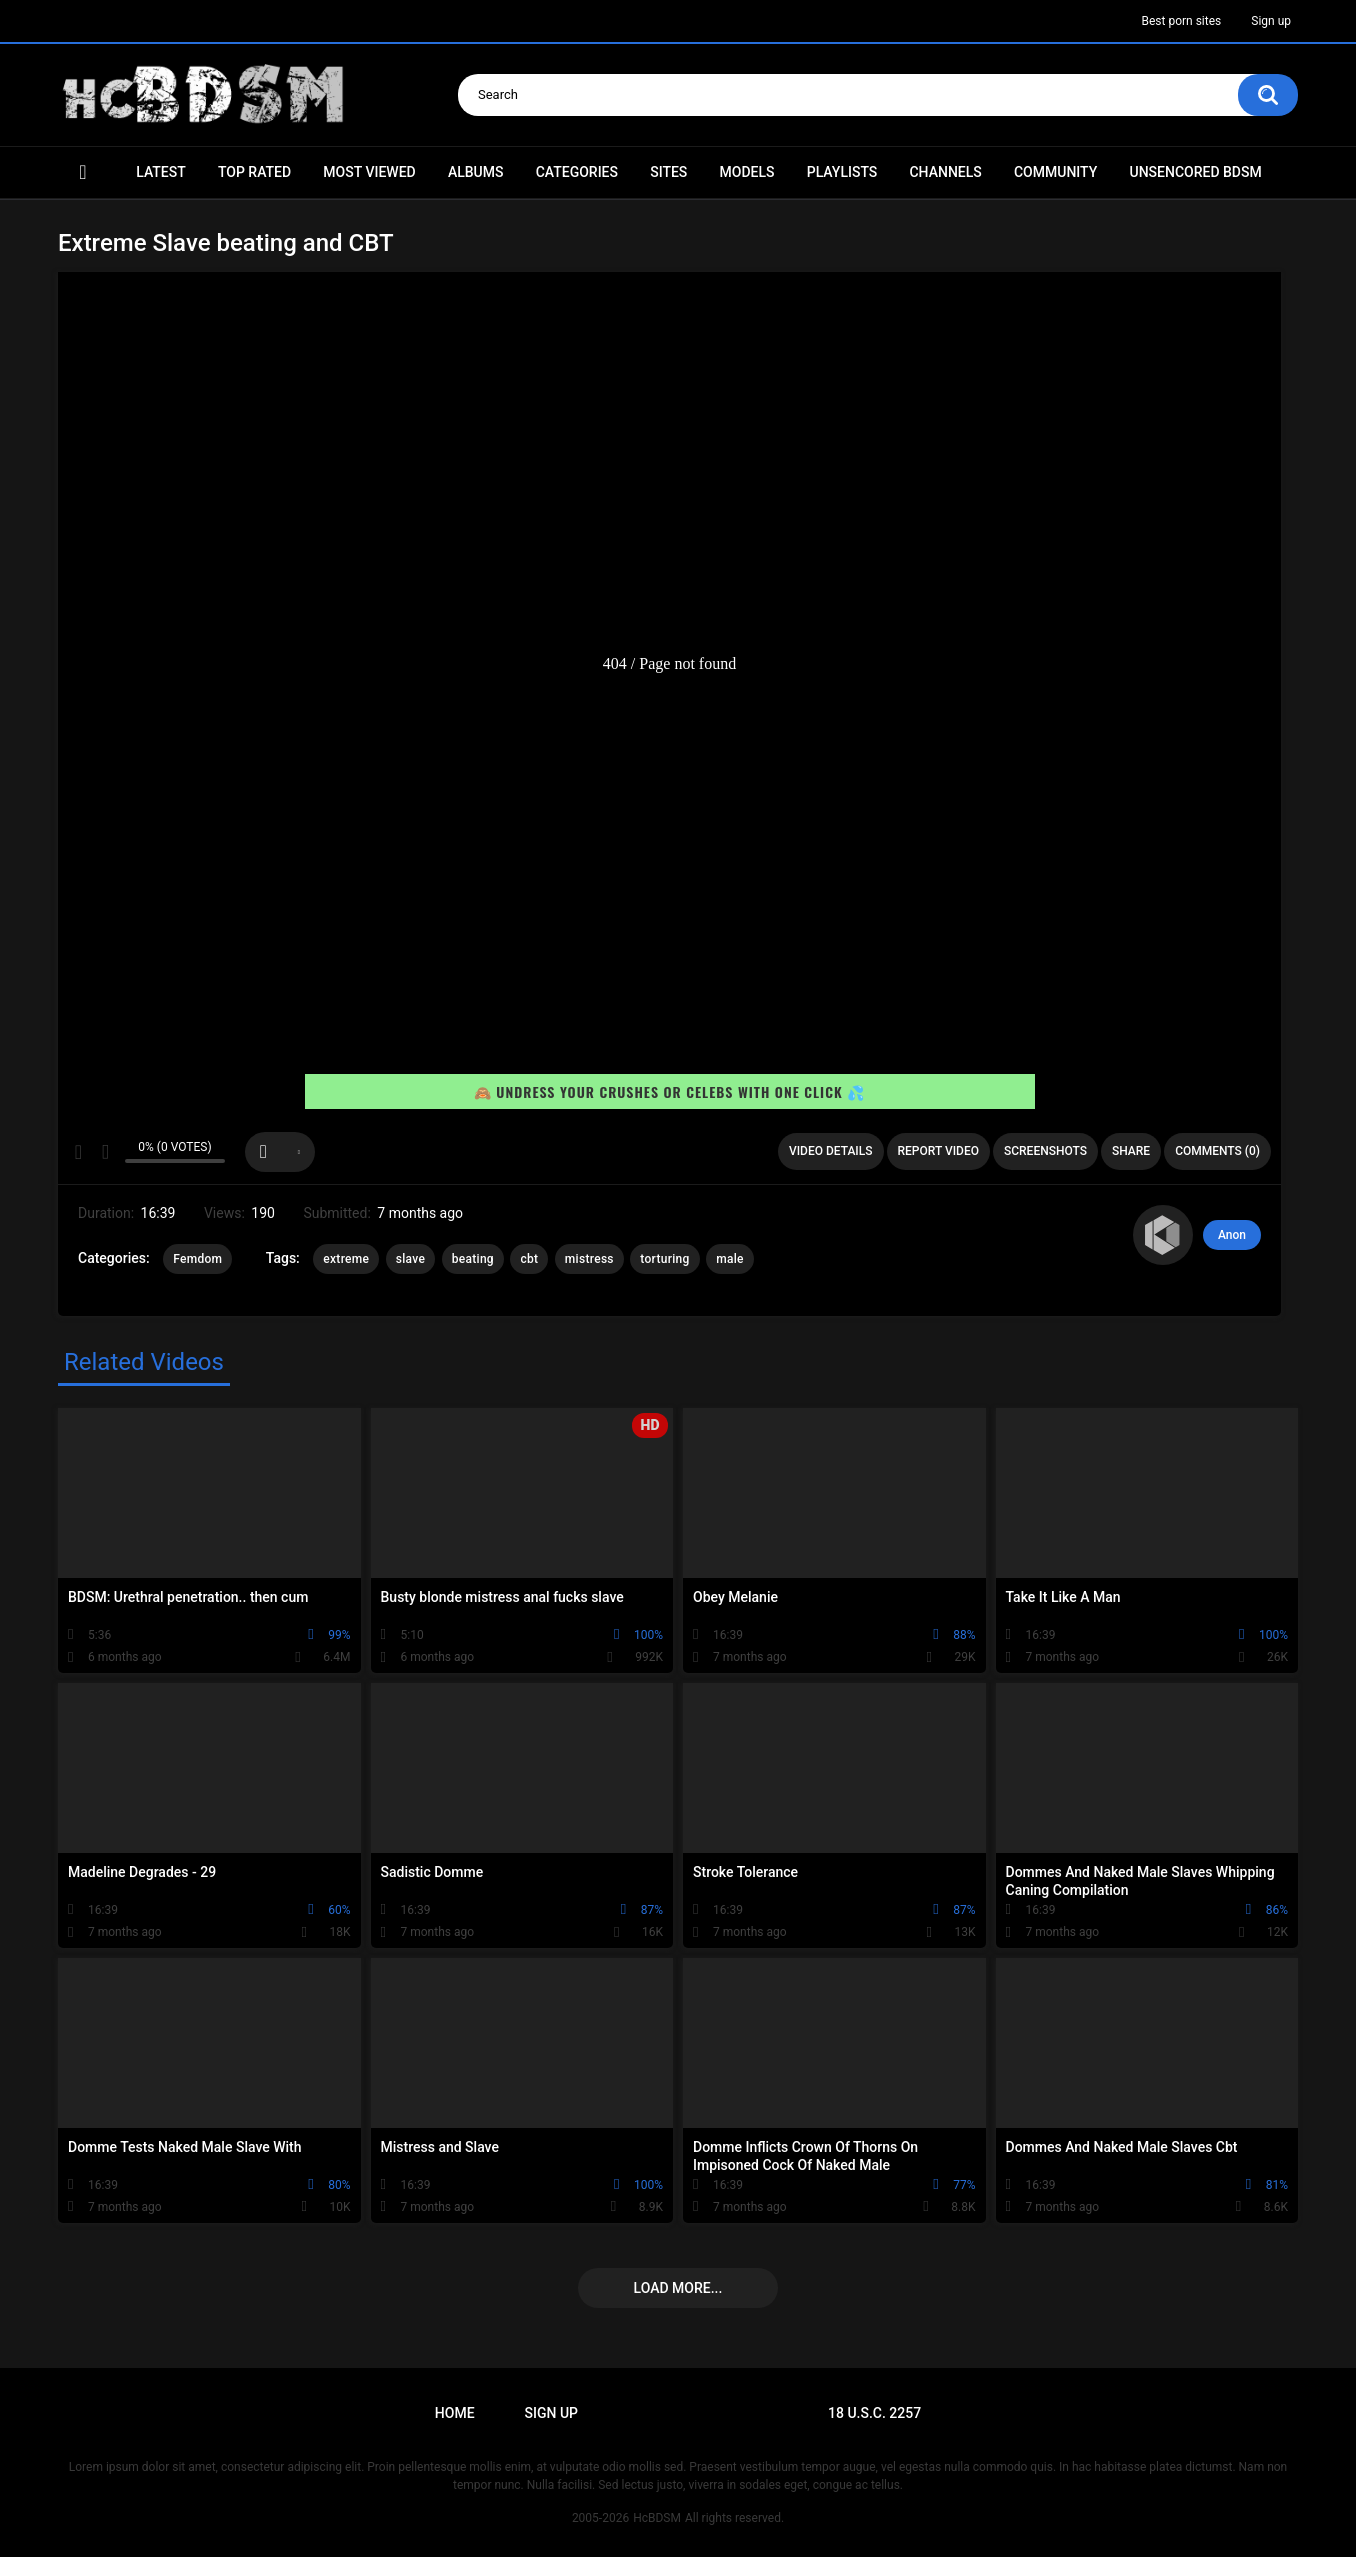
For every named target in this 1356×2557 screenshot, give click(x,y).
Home (83, 172)
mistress (589, 1259)
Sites (668, 172)
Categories (577, 172)
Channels (945, 172)
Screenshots (1045, 1151)
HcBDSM (657, 2518)
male (730, 1259)
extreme (346, 1259)
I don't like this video (104, 1152)
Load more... (678, 2288)
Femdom (197, 1259)
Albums (476, 172)
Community (1055, 172)
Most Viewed (369, 172)
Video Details (831, 1151)
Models (747, 172)
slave (410, 1259)
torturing (664, 1259)
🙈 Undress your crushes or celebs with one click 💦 (669, 1092)
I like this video (78, 1152)
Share (1131, 1151)
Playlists (842, 172)
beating (473, 1259)
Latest (161, 172)
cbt (529, 1259)
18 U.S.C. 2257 (874, 2413)
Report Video (938, 1151)
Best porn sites (1181, 21)
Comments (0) (1217, 1151)
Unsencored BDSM (1195, 172)
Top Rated (254, 172)
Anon (1232, 1235)
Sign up (1271, 21)
